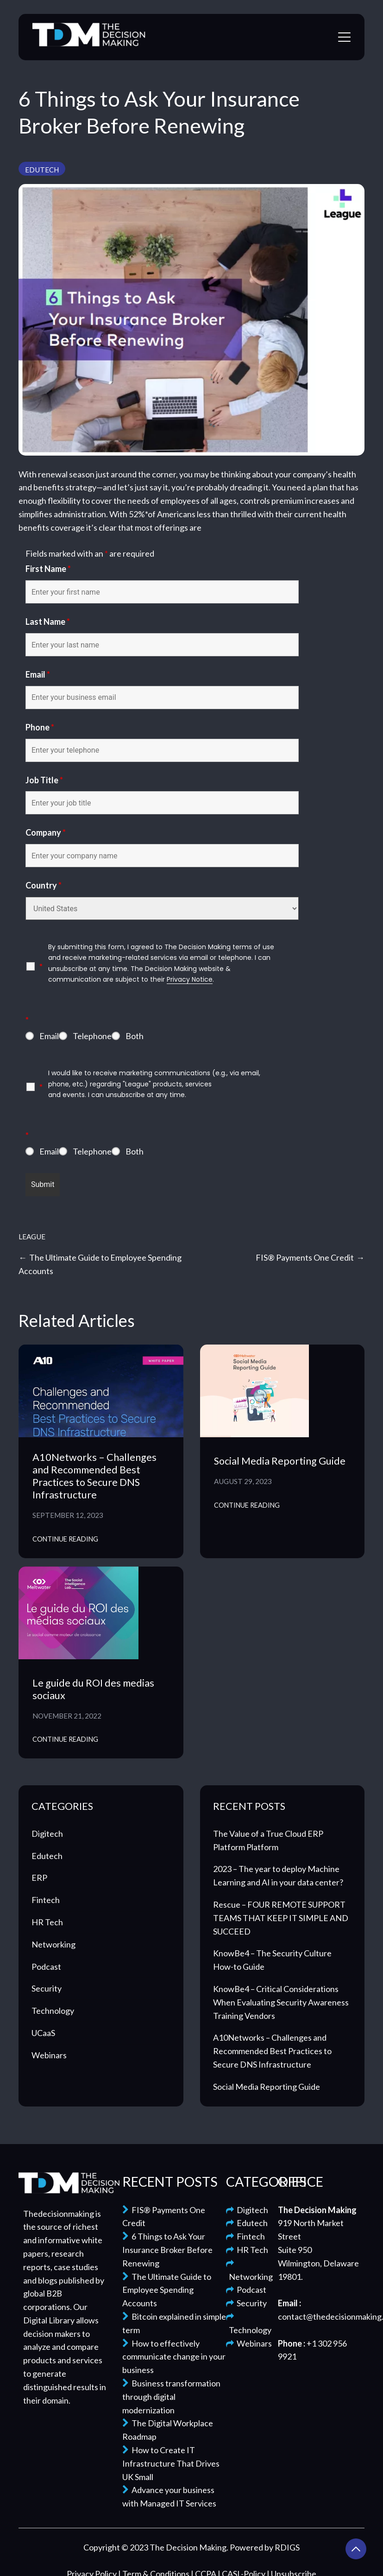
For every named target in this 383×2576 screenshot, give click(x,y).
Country (43, 885)
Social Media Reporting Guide (279, 1461)
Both (135, 1036)
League (32, 1236)
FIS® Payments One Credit (305, 1257)
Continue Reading (65, 1539)
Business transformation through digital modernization (171, 2396)
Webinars (49, 2055)
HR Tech (47, 1922)
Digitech (47, 1833)
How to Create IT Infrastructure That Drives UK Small (171, 2463)
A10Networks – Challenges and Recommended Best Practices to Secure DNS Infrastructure (94, 1476)
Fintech (45, 1900)
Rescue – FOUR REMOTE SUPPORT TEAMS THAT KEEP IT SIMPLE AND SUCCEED (280, 1917)
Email (37, 674)
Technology (52, 2010)
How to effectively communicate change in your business (174, 2356)
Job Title (44, 780)
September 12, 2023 (67, 1515)
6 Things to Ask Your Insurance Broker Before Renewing (167, 2249)
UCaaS (43, 2033)
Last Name (47, 621)
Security (46, 1988)
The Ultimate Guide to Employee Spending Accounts (166, 2290)
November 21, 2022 (66, 1716)
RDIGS (287, 2547)
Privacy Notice (190, 979)
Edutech (42, 169)
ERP (39, 1877)
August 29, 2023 (243, 1481)
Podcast (46, 1966)
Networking (53, 1944)
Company (45, 832)
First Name (48, 569)
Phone (39, 727)
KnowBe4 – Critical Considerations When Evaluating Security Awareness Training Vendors (281, 2002)
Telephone (92, 1036)
